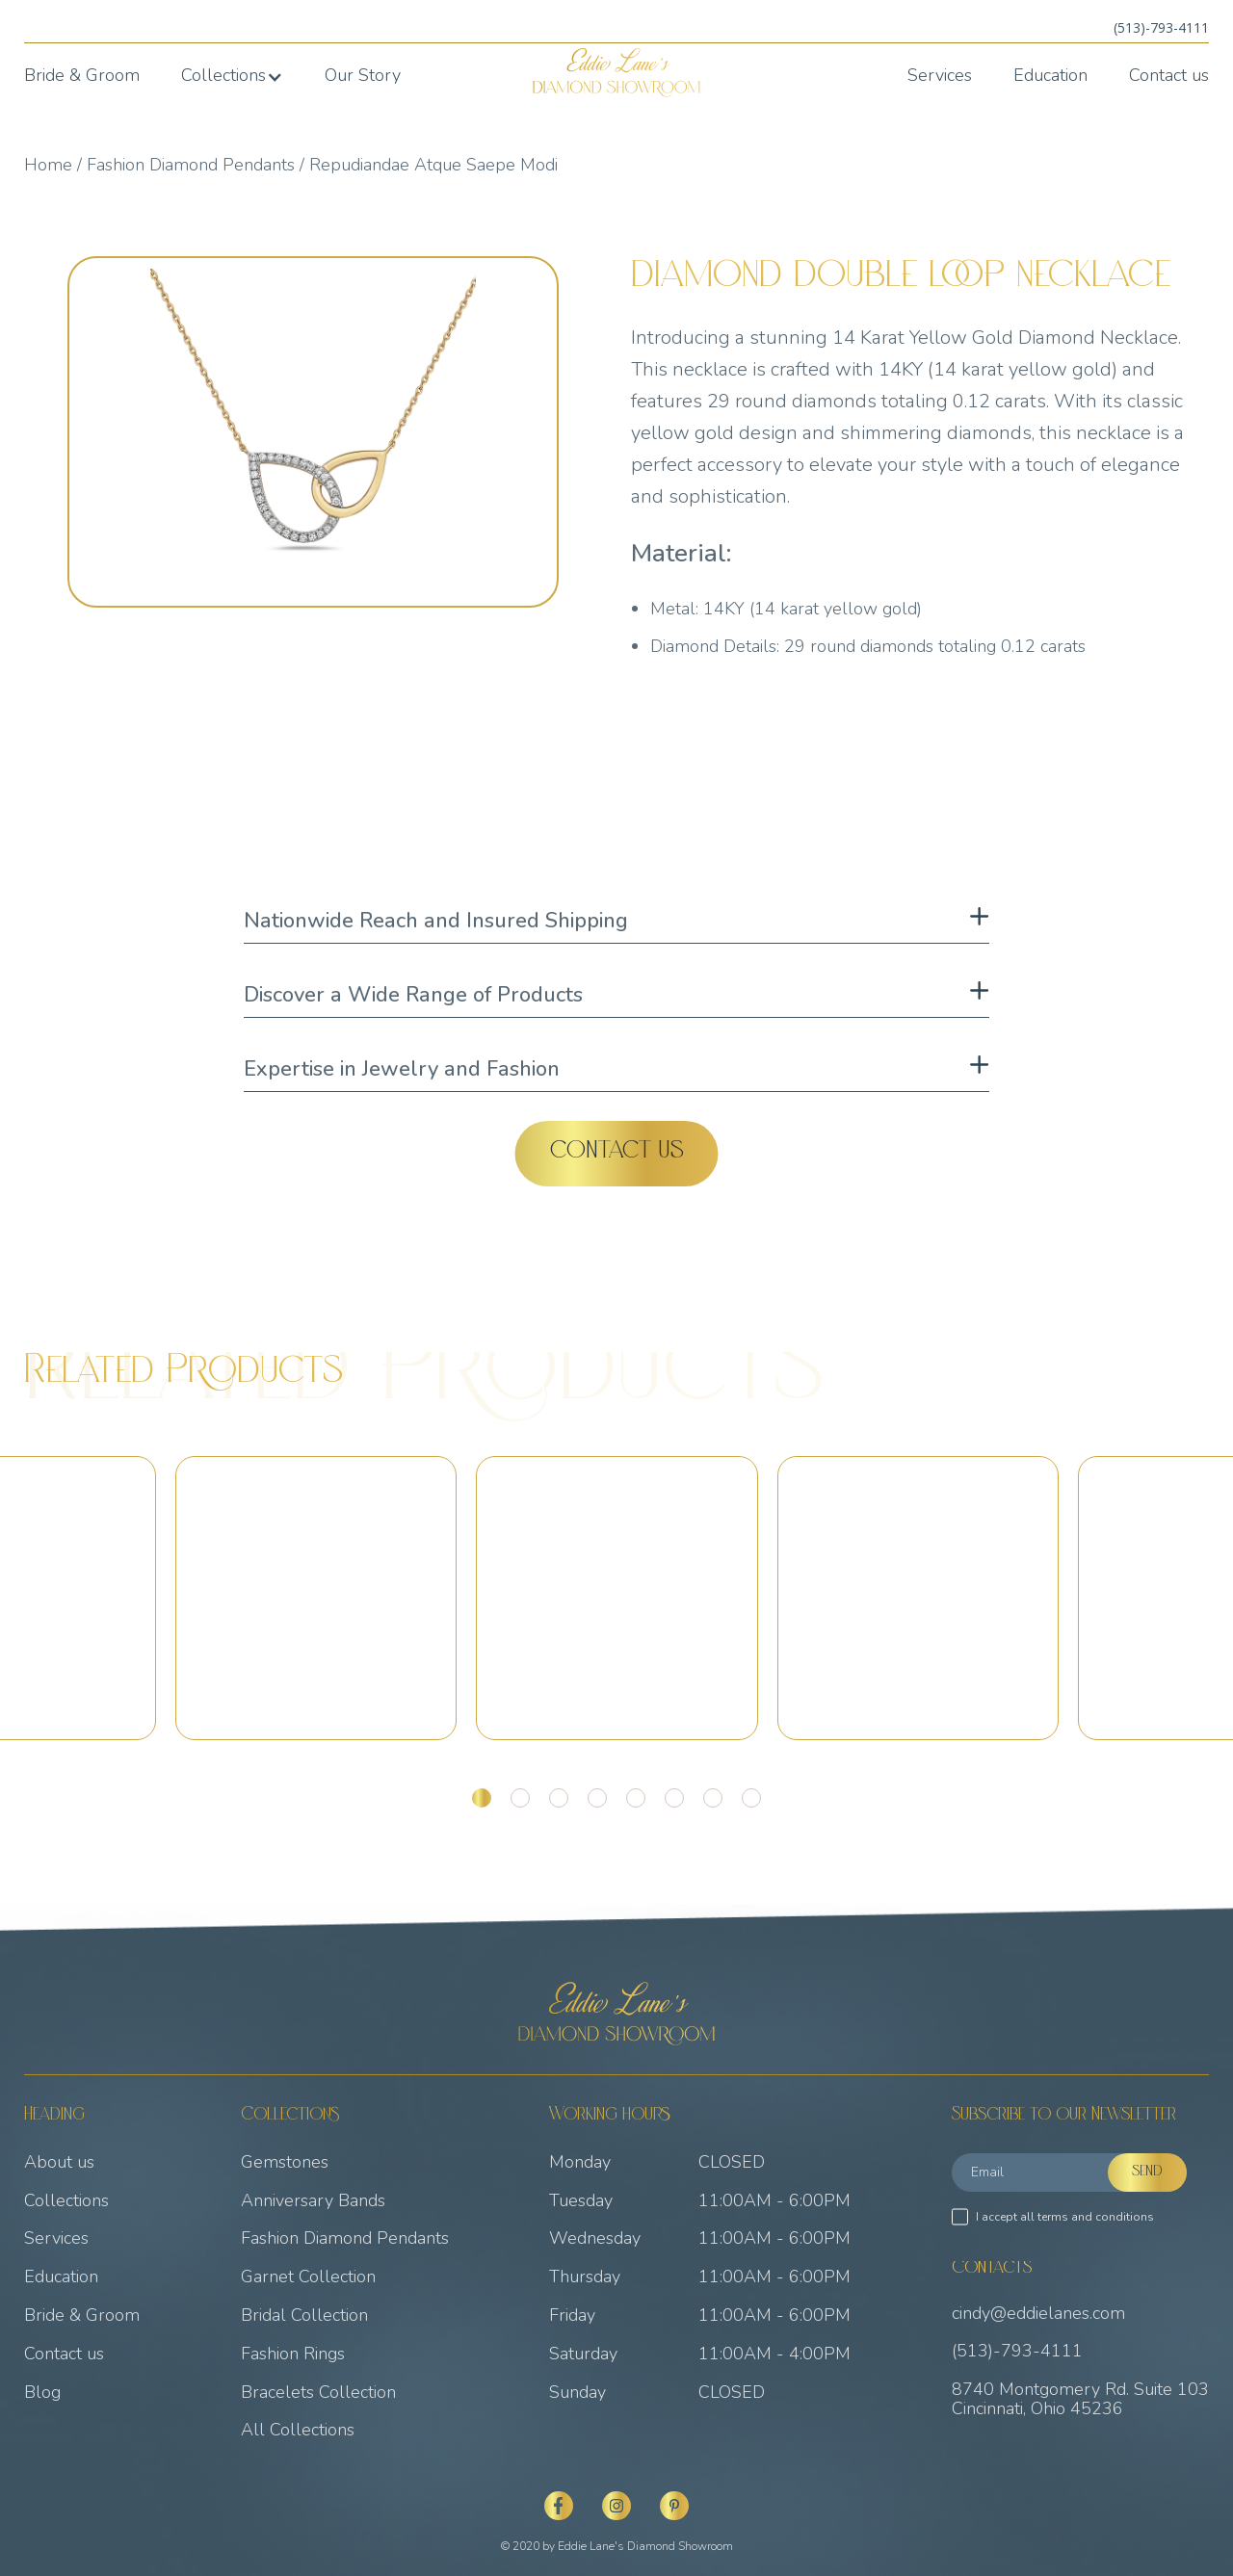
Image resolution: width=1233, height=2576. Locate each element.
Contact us (1169, 76)
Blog (42, 2393)
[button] (232, 76)
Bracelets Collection (318, 2393)
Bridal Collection (304, 2316)
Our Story (363, 76)
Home (48, 164)
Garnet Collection (308, 2277)
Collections (66, 2201)
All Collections (297, 2430)
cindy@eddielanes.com (1038, 2314)
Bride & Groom (82, 76)
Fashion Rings (293, 2354)
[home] (617, 72)
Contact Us (617, 1153)
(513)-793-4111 (1161, 27)
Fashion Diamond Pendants (191, 164)
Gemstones (284, 2163)
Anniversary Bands (313, 2201)
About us (59, 2163)
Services (939, 76)
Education (1050, 76)
